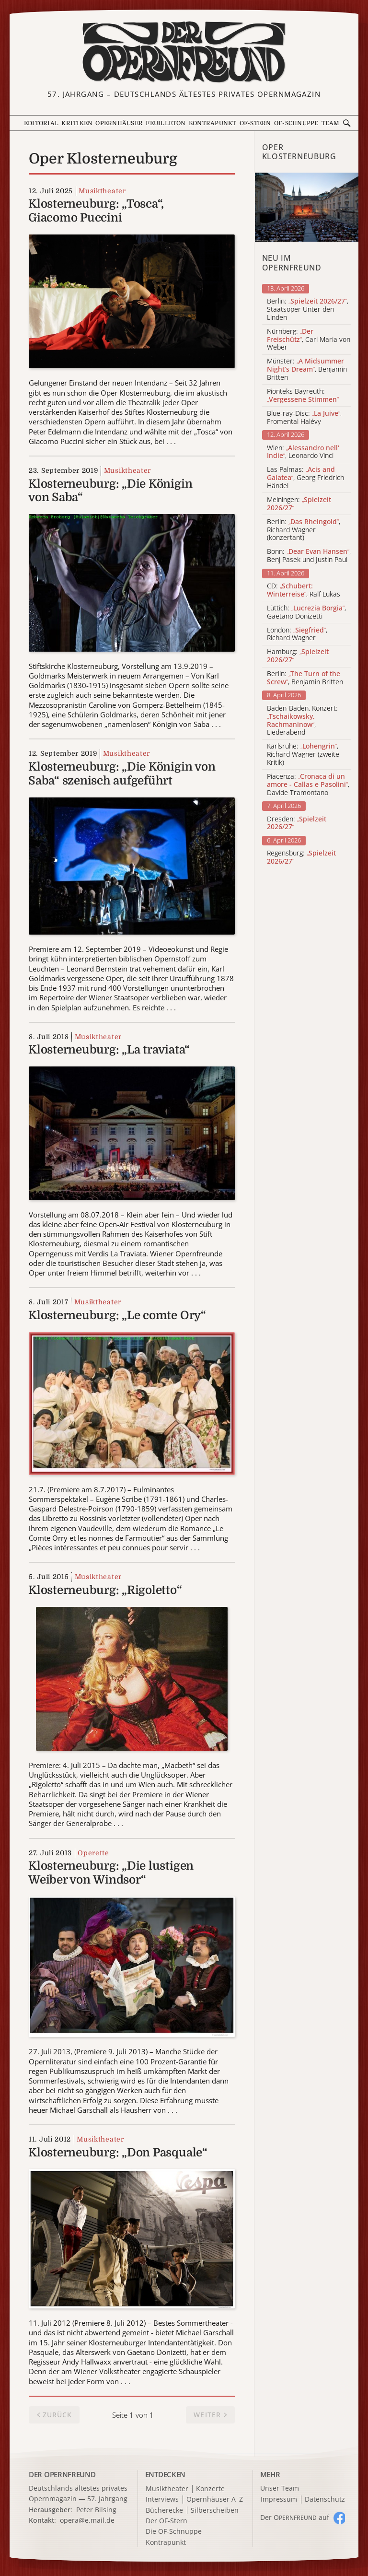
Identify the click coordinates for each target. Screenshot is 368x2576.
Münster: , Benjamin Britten (307, 369)
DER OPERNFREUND (62, 2474)
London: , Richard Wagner (297, 634)
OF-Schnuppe (296, 123)
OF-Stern (255, 123)
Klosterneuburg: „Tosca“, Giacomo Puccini (96, 210)
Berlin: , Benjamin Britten (305, 678)
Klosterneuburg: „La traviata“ (109, 1049)
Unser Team (279, 2488)
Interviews (162, 2499)
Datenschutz (325, 2499)
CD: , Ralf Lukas (303, 590)
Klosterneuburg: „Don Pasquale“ (117, 2152)
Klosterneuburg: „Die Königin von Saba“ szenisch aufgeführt (121, 773)
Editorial (41, 123)
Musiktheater (102, 191)
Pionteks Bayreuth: (303, 395)
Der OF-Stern (166, 2521)
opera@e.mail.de (87, 2520)
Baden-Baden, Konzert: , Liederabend (302, 720)
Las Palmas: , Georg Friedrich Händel (305, 478)
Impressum (279, 2499)
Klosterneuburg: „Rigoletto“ (105, 1590)
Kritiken (76, 123)
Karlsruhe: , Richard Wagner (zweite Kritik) (303, 754)
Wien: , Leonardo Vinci (303, 452)
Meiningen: (299, 504)
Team (331, 123)
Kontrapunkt (213, 123)
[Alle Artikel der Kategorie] (306, 207)
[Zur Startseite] (184, 52)
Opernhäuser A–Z (214, 2499)
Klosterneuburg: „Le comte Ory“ (117, 1315)
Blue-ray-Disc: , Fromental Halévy (304, 418)
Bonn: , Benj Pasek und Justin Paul (309, 556)
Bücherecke (164, 2510)
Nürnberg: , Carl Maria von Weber (308, 339)
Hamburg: (298, 656)
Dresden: (296, 823)
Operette (93, 1853)
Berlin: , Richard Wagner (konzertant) (303, 530)
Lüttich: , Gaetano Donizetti (306, 612)
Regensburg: (301, 857)
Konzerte (210, 2489)
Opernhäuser (119, 123)
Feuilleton (165, 123)
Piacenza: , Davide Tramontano (308, 784)
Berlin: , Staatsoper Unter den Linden (307, 309)
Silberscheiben (215, 2510)
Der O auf (294, 2517)
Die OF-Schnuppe (174, 2532)
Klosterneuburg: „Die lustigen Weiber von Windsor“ (111, 1872)
